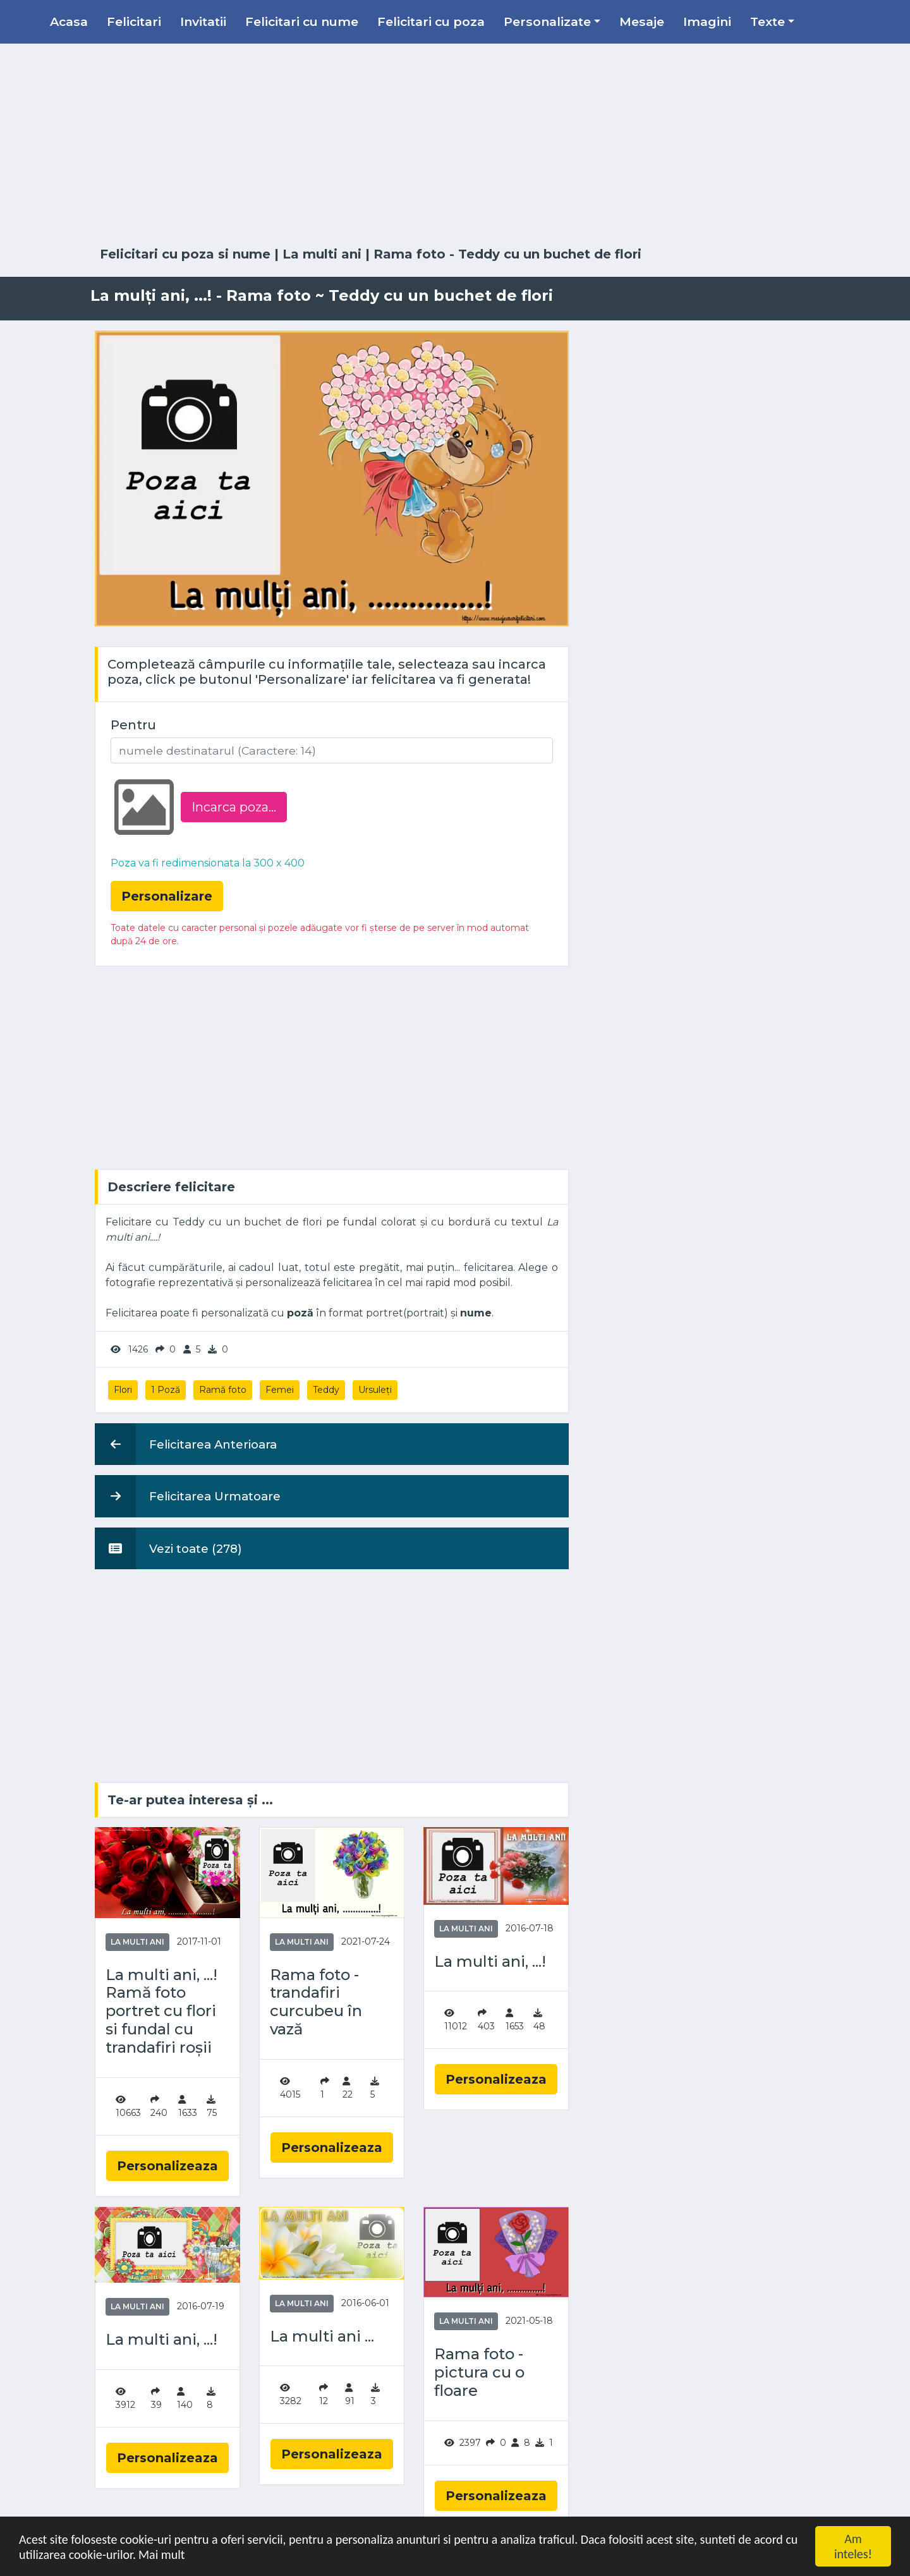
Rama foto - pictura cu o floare (479, 2372)
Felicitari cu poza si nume (185, 254)
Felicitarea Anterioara (186, 1444)
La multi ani (321, 254)
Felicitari (134, 21)
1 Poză (165, 1389)
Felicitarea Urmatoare (188, 1496)
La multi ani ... (322, 2336)
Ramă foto (222, 1389)
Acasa (69, 21)
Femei (279, 1389)
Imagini (707, 21)
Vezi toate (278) (168, 1548)
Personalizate (547, 21)
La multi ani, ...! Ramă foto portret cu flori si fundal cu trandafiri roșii (161, 2011)
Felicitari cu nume (301, 21)
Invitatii (203, 21)
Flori (123, 1389)
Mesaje (641, 21)
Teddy (326, 1389)
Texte (767, 21)
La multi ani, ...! (490, 1962)
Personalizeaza (167, 2165)
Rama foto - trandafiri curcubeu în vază (316, 2002)
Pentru (133, 724)
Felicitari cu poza (431, 21)
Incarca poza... (233, 807)
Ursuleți (375, 1389)
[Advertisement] (455, 145)
